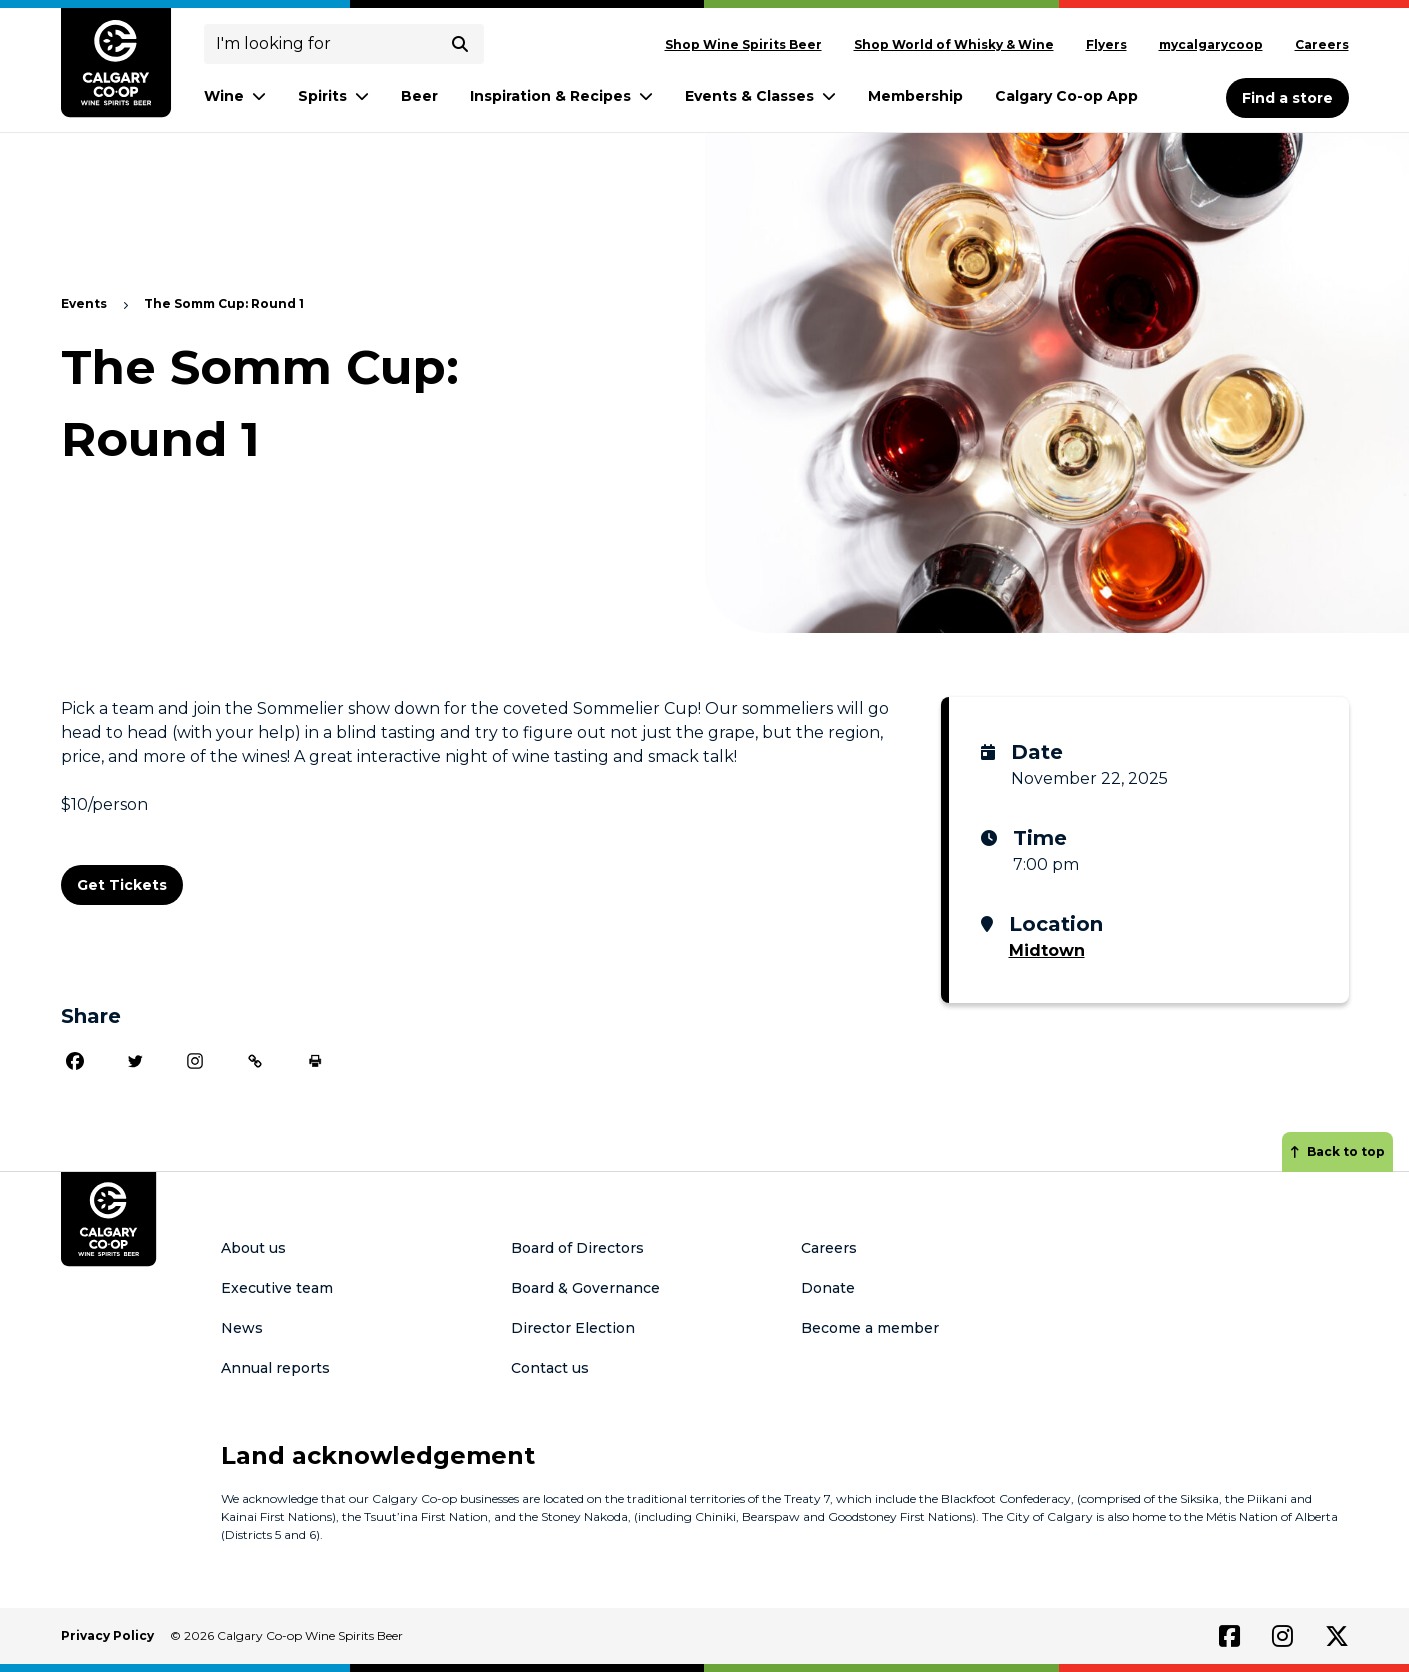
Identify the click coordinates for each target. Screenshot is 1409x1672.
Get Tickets (122, 885)
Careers (1322, 44)
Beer (419, 96)
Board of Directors (577, 1248)
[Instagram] (195, 1061)
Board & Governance (585, 1288)
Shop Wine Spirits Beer (743, 44)
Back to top (1337, 1151)
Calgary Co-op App (1066, 96)
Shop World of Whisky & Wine (954, 44)
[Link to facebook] (1229, 1636)
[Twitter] (135, 1061)
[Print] (315, 1061)
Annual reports (275, 1368)
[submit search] (460, 44)
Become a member (870, 1328)
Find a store (1287, 98)
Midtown (1047, 950)
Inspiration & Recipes (561, 96)
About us (253, 1248)
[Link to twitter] (1337, 1636)
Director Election (573, 1328)
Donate (828, 1288)
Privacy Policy (107, 1635)
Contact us (550, 1368)
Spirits (333, 96)
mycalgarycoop (1211, 44)
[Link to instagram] (1282, 1636)
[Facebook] (75, 1061)
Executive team (277, 1288)
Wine (235, 96)
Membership (915, 96)
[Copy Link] (255, 1061)
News (242, 1328)
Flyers (1106, 44)
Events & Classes (760, 96)
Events (84, 303)
